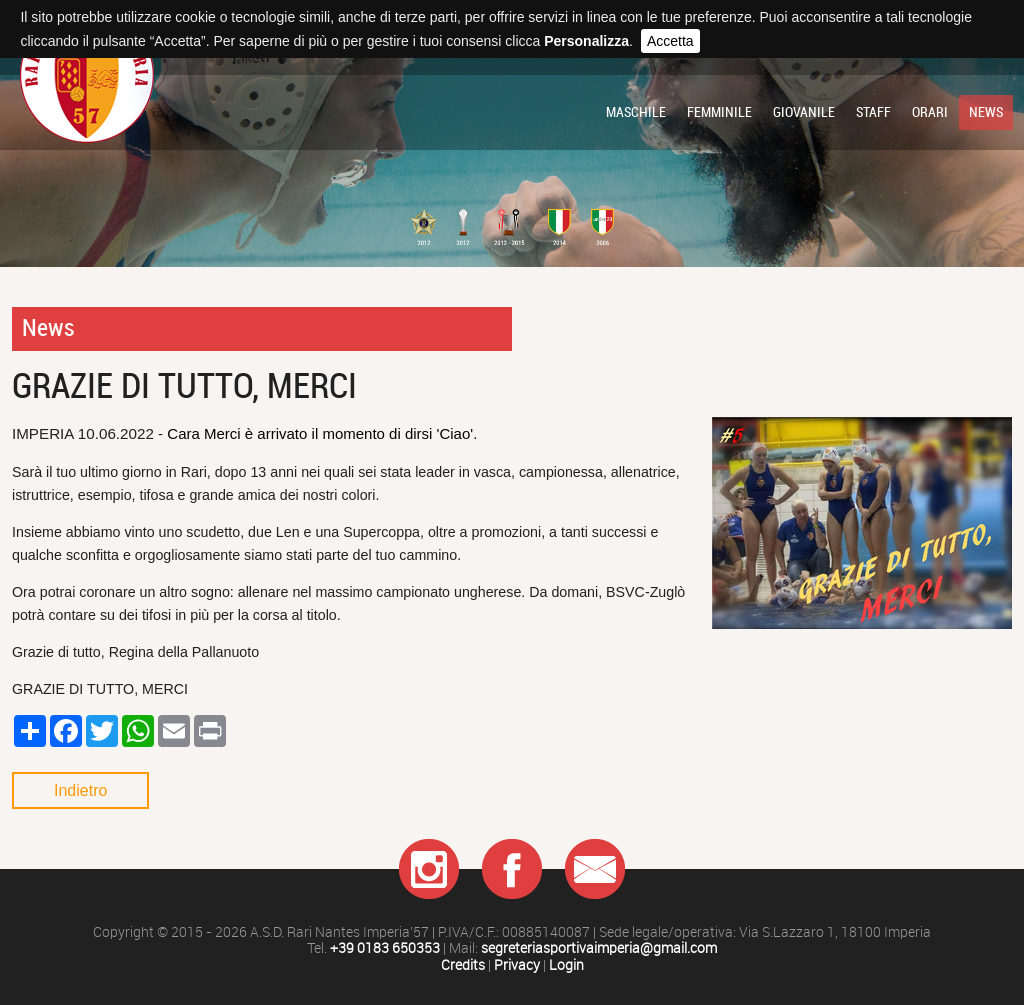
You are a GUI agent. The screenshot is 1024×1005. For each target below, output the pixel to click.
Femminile (719, 112)
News (986, 112)
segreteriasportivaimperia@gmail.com (599, 948)
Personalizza (586, 41)
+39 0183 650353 (385, 948)
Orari (930, 112)
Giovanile (804, 112)
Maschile (636, 112)
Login (566, 965)
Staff (873, 112)
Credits (463, 965)
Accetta (670, 41)
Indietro (80, 790)
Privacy (517, 965)
